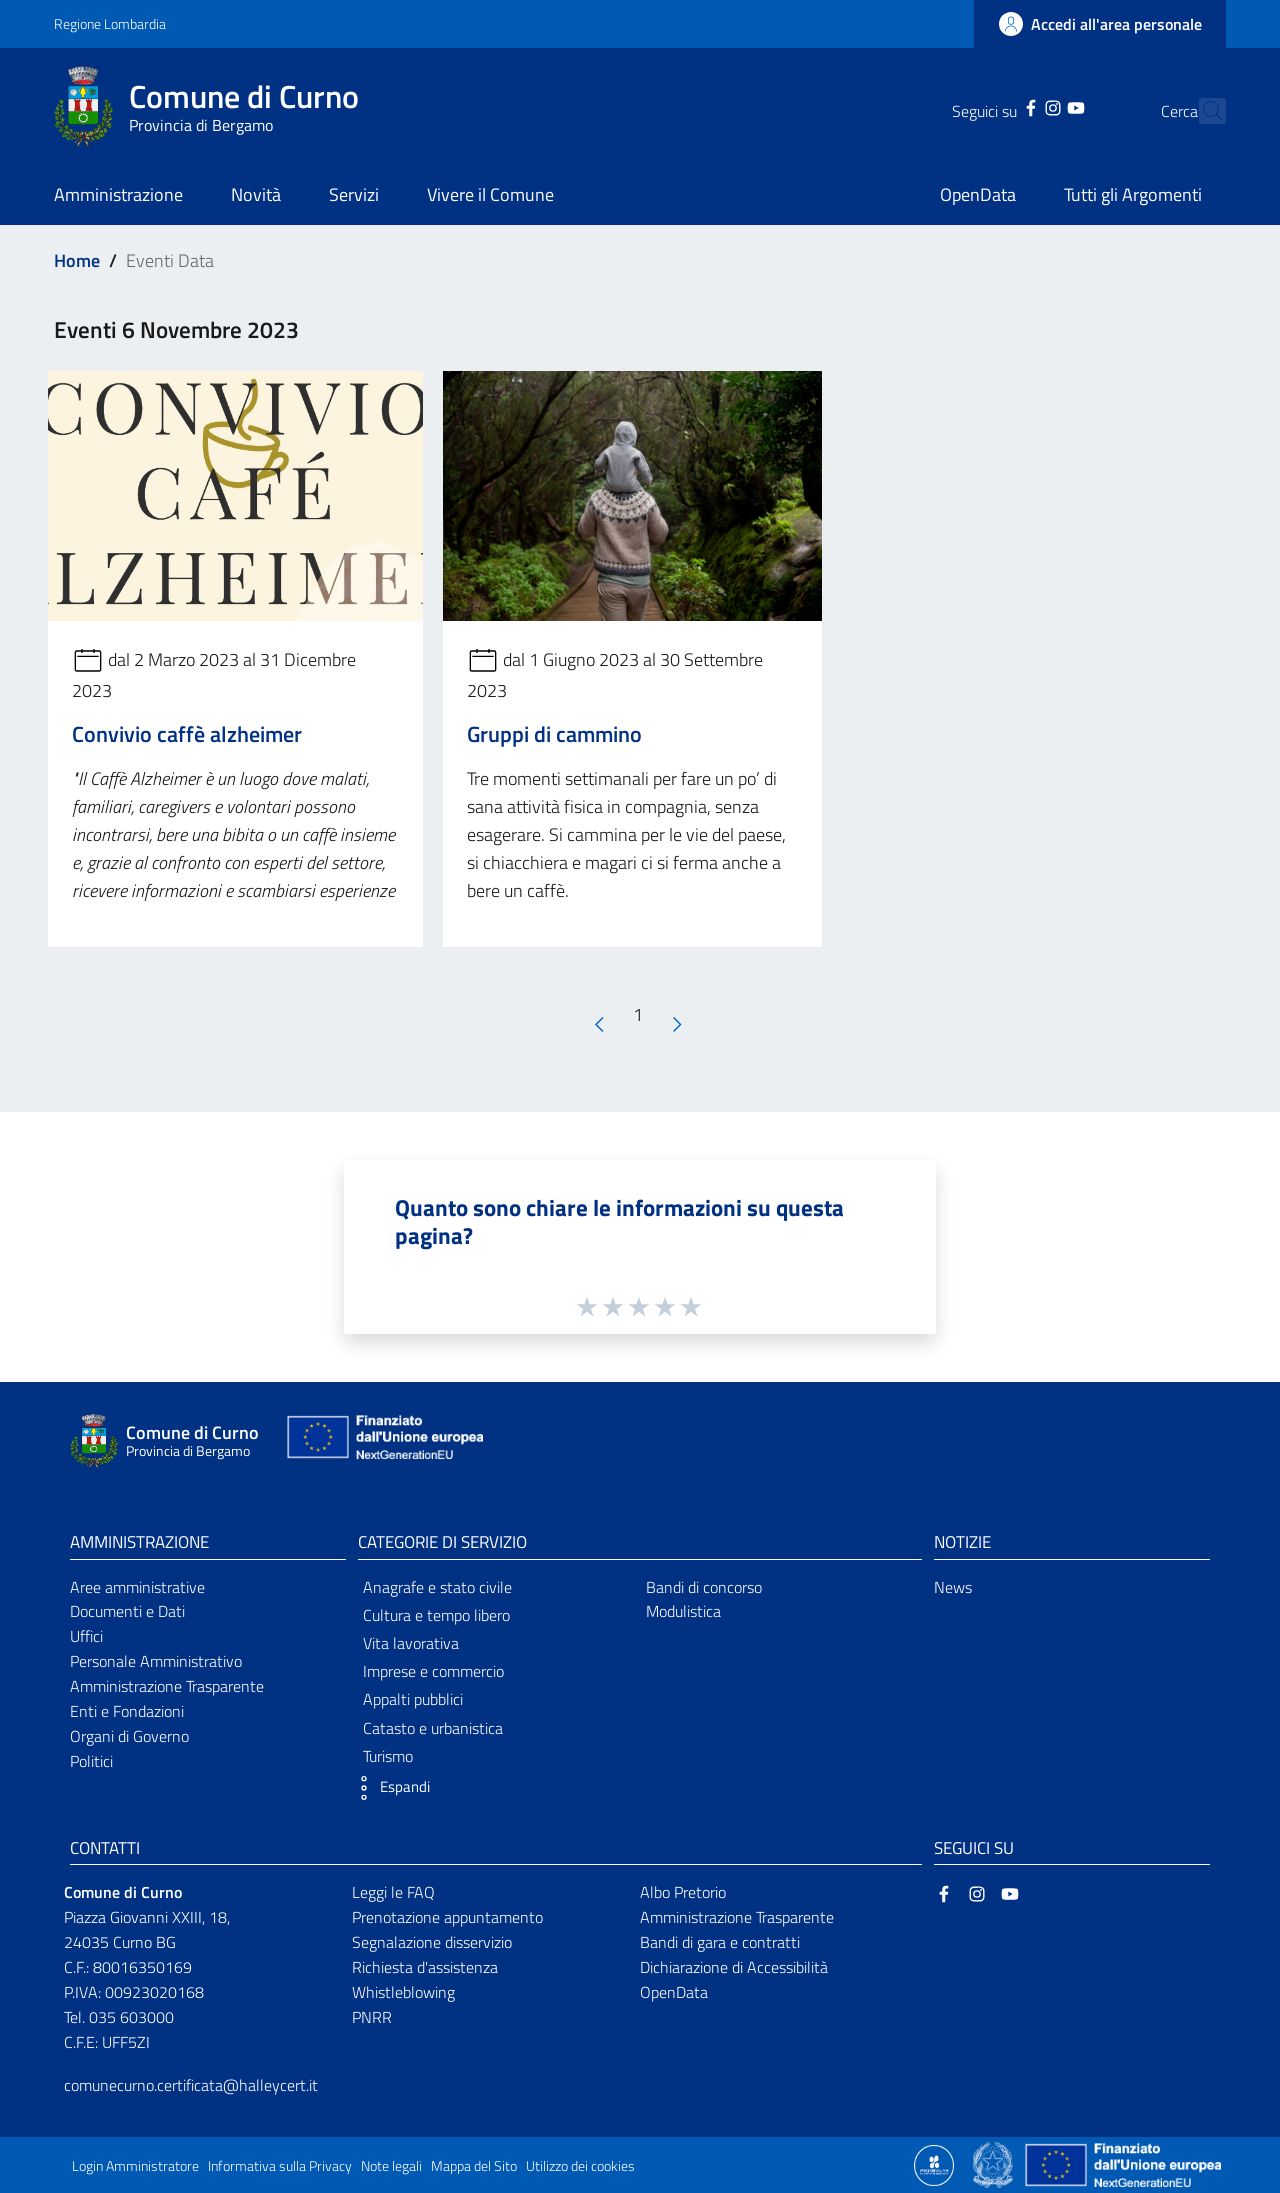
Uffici (86, 1636)
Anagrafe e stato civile (437, 1587)
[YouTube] (1040, 106)
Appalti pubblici (413, 1699)
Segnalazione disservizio (432, 1942)
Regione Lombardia (110, 23)
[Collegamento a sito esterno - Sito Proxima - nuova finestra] (934, 2164)
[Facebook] (996, 106)
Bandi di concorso (704, 1587)
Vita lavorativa (411, 1643)
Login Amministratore (135, 2166)
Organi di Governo (129, 1736)
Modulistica (683, 1611)
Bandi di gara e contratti (720, 1942)
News (953, 1587)
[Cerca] (1202, 111)
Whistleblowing (403, 1992)
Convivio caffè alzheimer (187, 734)
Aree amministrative (137, 1587)
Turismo (388, 1756)
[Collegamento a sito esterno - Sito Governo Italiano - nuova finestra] (994, 2164)
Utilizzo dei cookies (580, 2166)
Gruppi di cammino (554, 734)
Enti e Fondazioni (127, 1711)
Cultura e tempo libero (436, 1615)
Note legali (391, 2166)
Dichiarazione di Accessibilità (734, 1967)
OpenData (674, 1992)
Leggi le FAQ (393, 1892)
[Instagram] (1018, 106)
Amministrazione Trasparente (167, 1686)
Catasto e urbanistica (433, 1728)
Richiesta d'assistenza (425, 1967)
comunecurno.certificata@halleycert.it (191, 2085)
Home (77, 260)
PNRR (372, 2017)
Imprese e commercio (433, 1671)
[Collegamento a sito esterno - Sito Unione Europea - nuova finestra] (383, 1441)
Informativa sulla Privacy (280, 2166)
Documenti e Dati (127, 1611)
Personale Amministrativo (156, 1661)
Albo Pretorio (683, 1892)
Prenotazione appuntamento (447, 1917)
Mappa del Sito (474, 2166)
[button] (389, 1788)
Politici (91, 1761)
